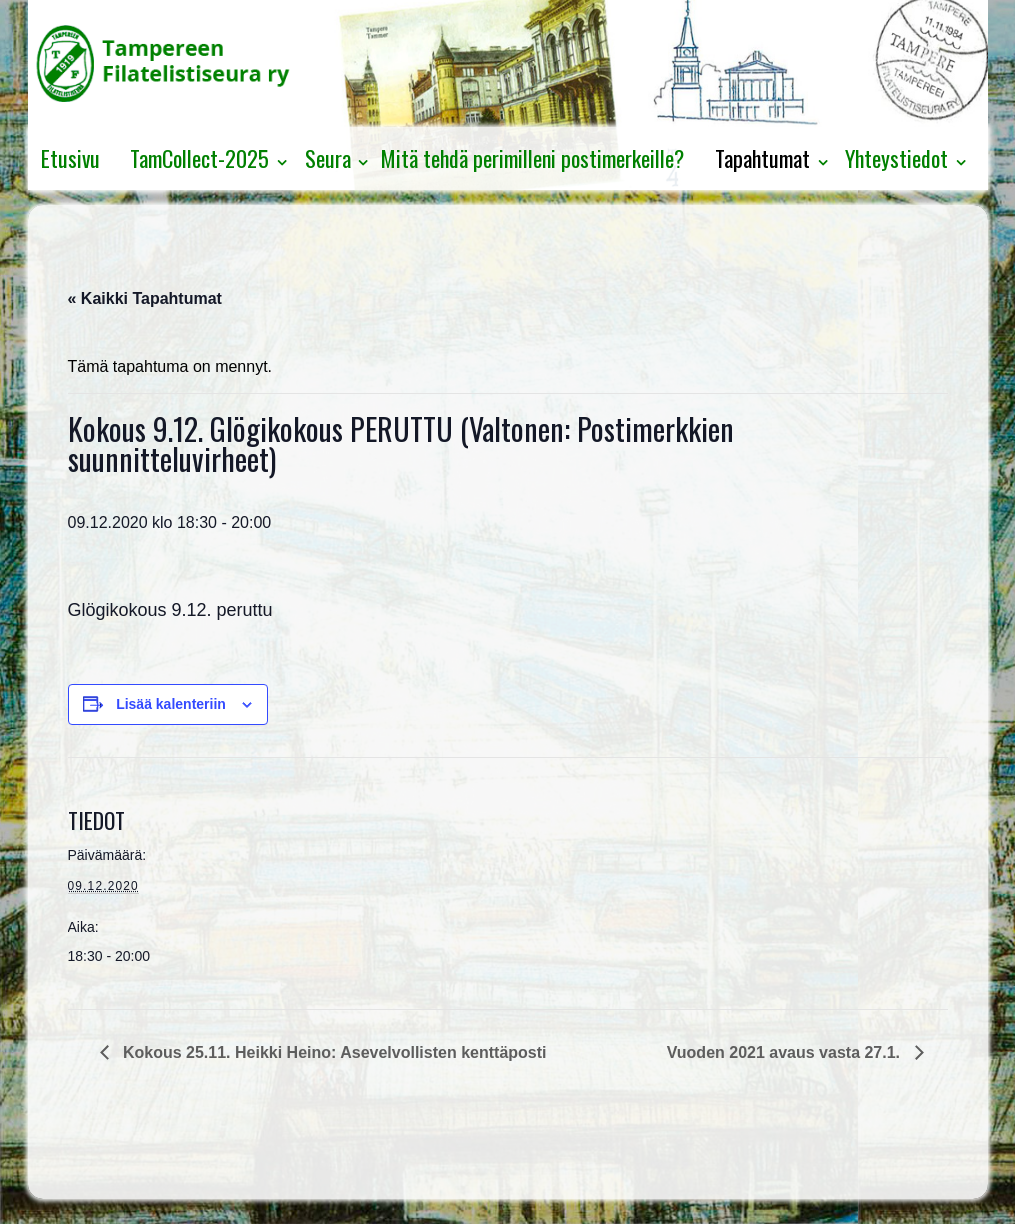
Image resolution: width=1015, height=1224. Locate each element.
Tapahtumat (762, 158)
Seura (328, 158)
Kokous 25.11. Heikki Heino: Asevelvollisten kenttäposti (333, 1052)
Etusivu (70, 158)
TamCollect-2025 (199, 158)
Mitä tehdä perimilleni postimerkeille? (532, 158)
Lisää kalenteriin (171, 704)
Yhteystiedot (896, 158)
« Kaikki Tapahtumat (145, 298)
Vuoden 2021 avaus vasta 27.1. (786, 1052)
